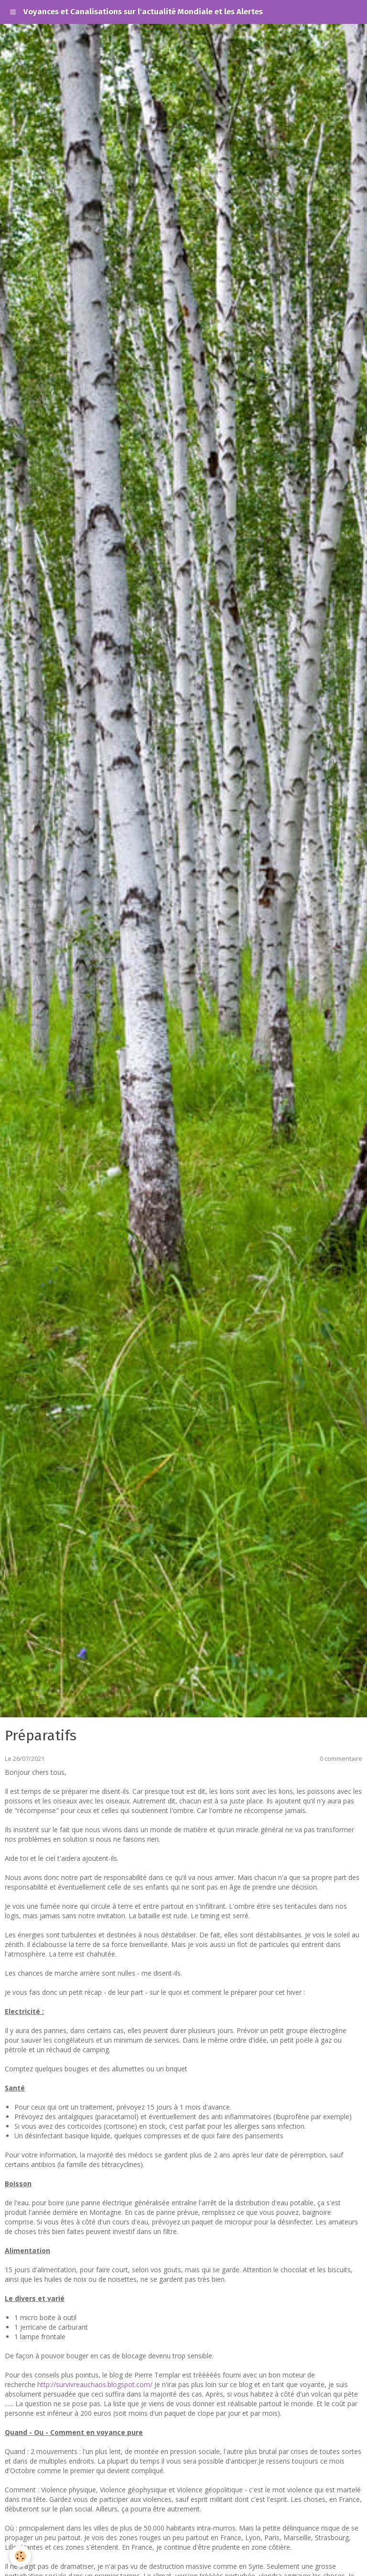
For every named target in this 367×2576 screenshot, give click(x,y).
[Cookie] (20, 2556)
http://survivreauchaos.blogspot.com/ (94, 2384)
